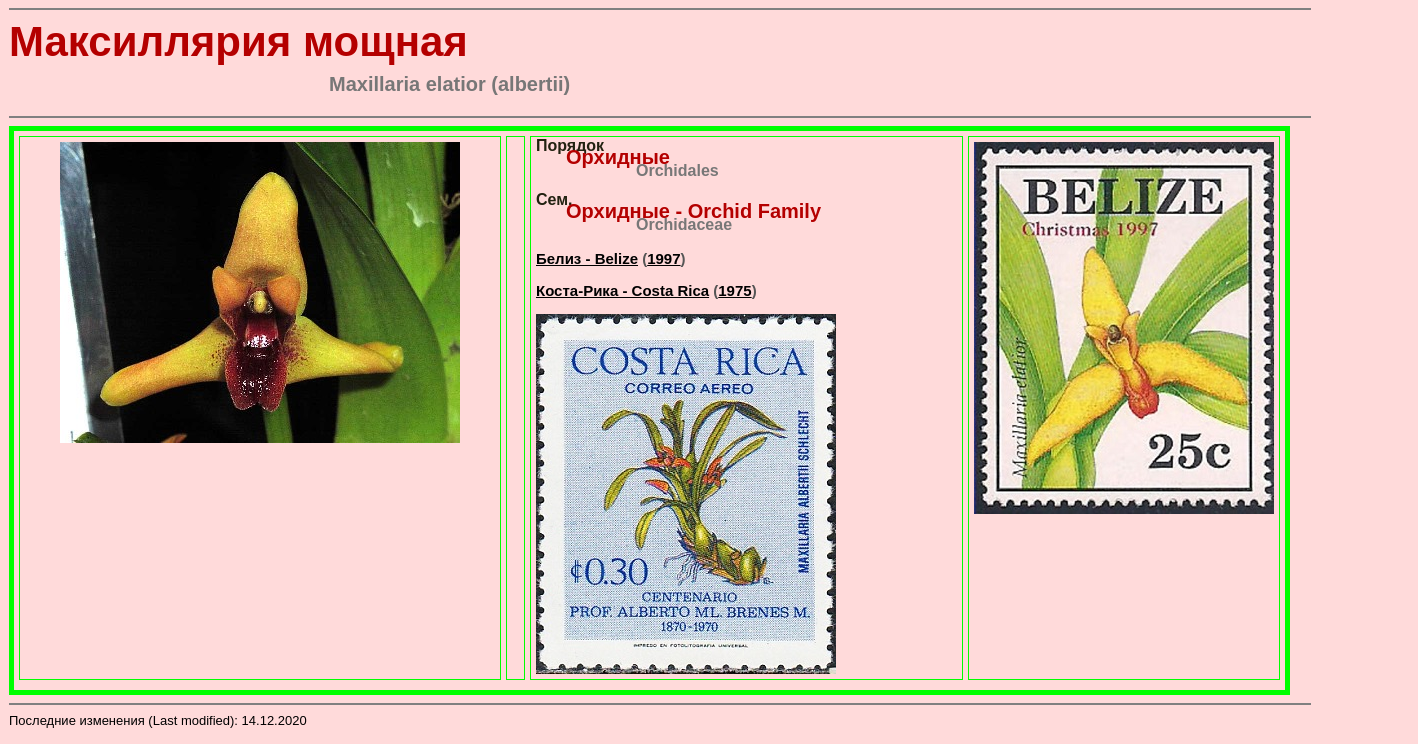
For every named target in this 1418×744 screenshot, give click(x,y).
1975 (734, 290)
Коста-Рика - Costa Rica (622, 290)
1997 (663, 258)
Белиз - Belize (587, 258)
